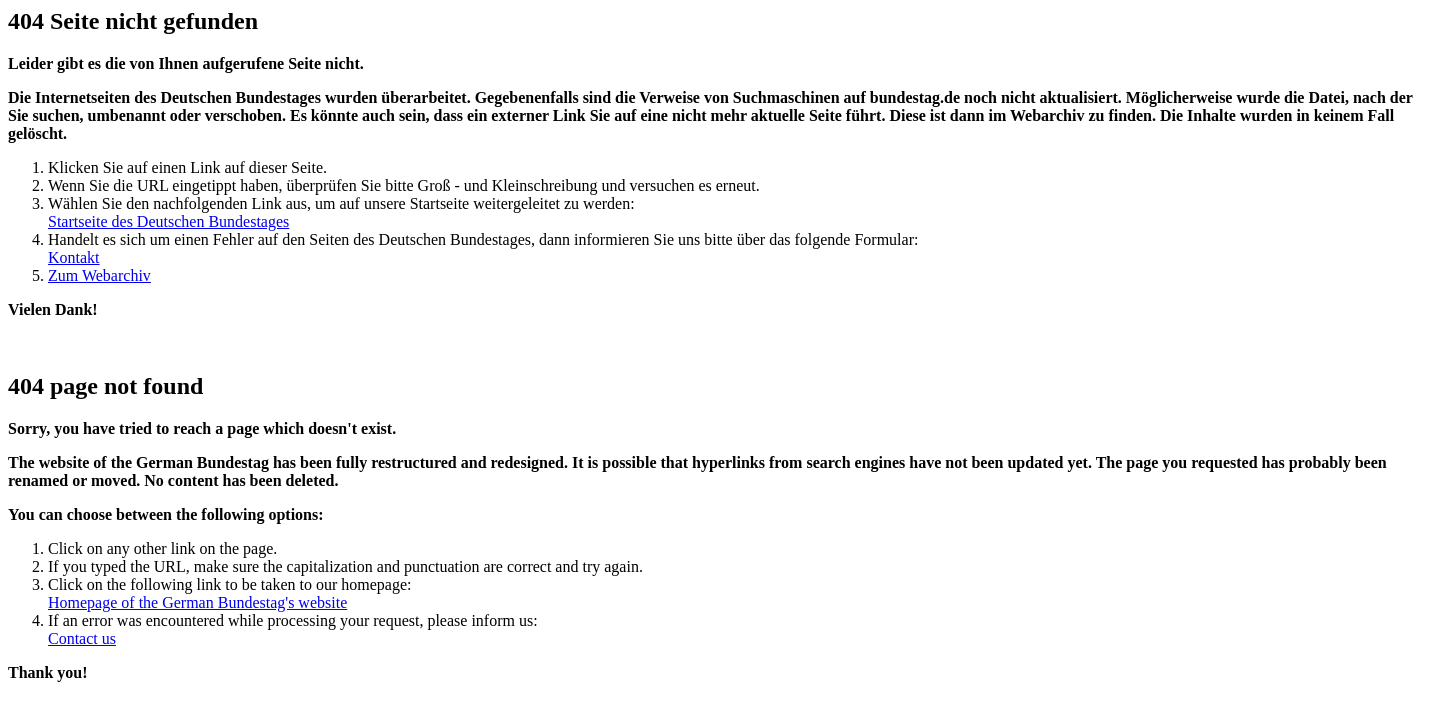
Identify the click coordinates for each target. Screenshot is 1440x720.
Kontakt (74, 257)
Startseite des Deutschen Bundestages (168, 221)
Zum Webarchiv (99, 275)
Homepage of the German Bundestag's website (197, 602)
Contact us (82, 638)
